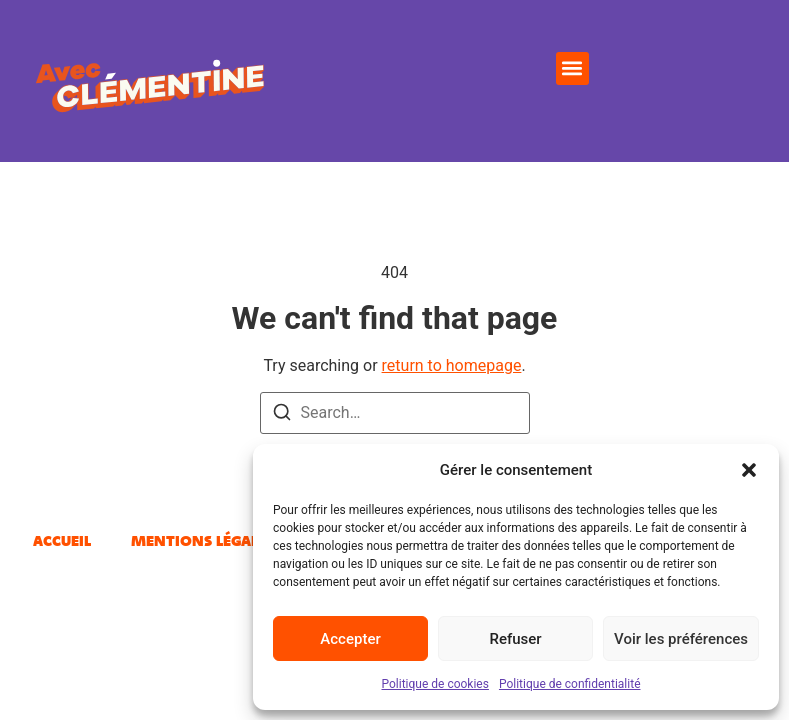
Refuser (515, 639)
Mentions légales (202, 540)
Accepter (350, 639)
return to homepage (452, 365)
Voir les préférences (681, 639)
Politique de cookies (435, 684)
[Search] (282, 415)
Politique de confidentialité (570, 684)
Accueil (62, 540)
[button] (749, 470)
